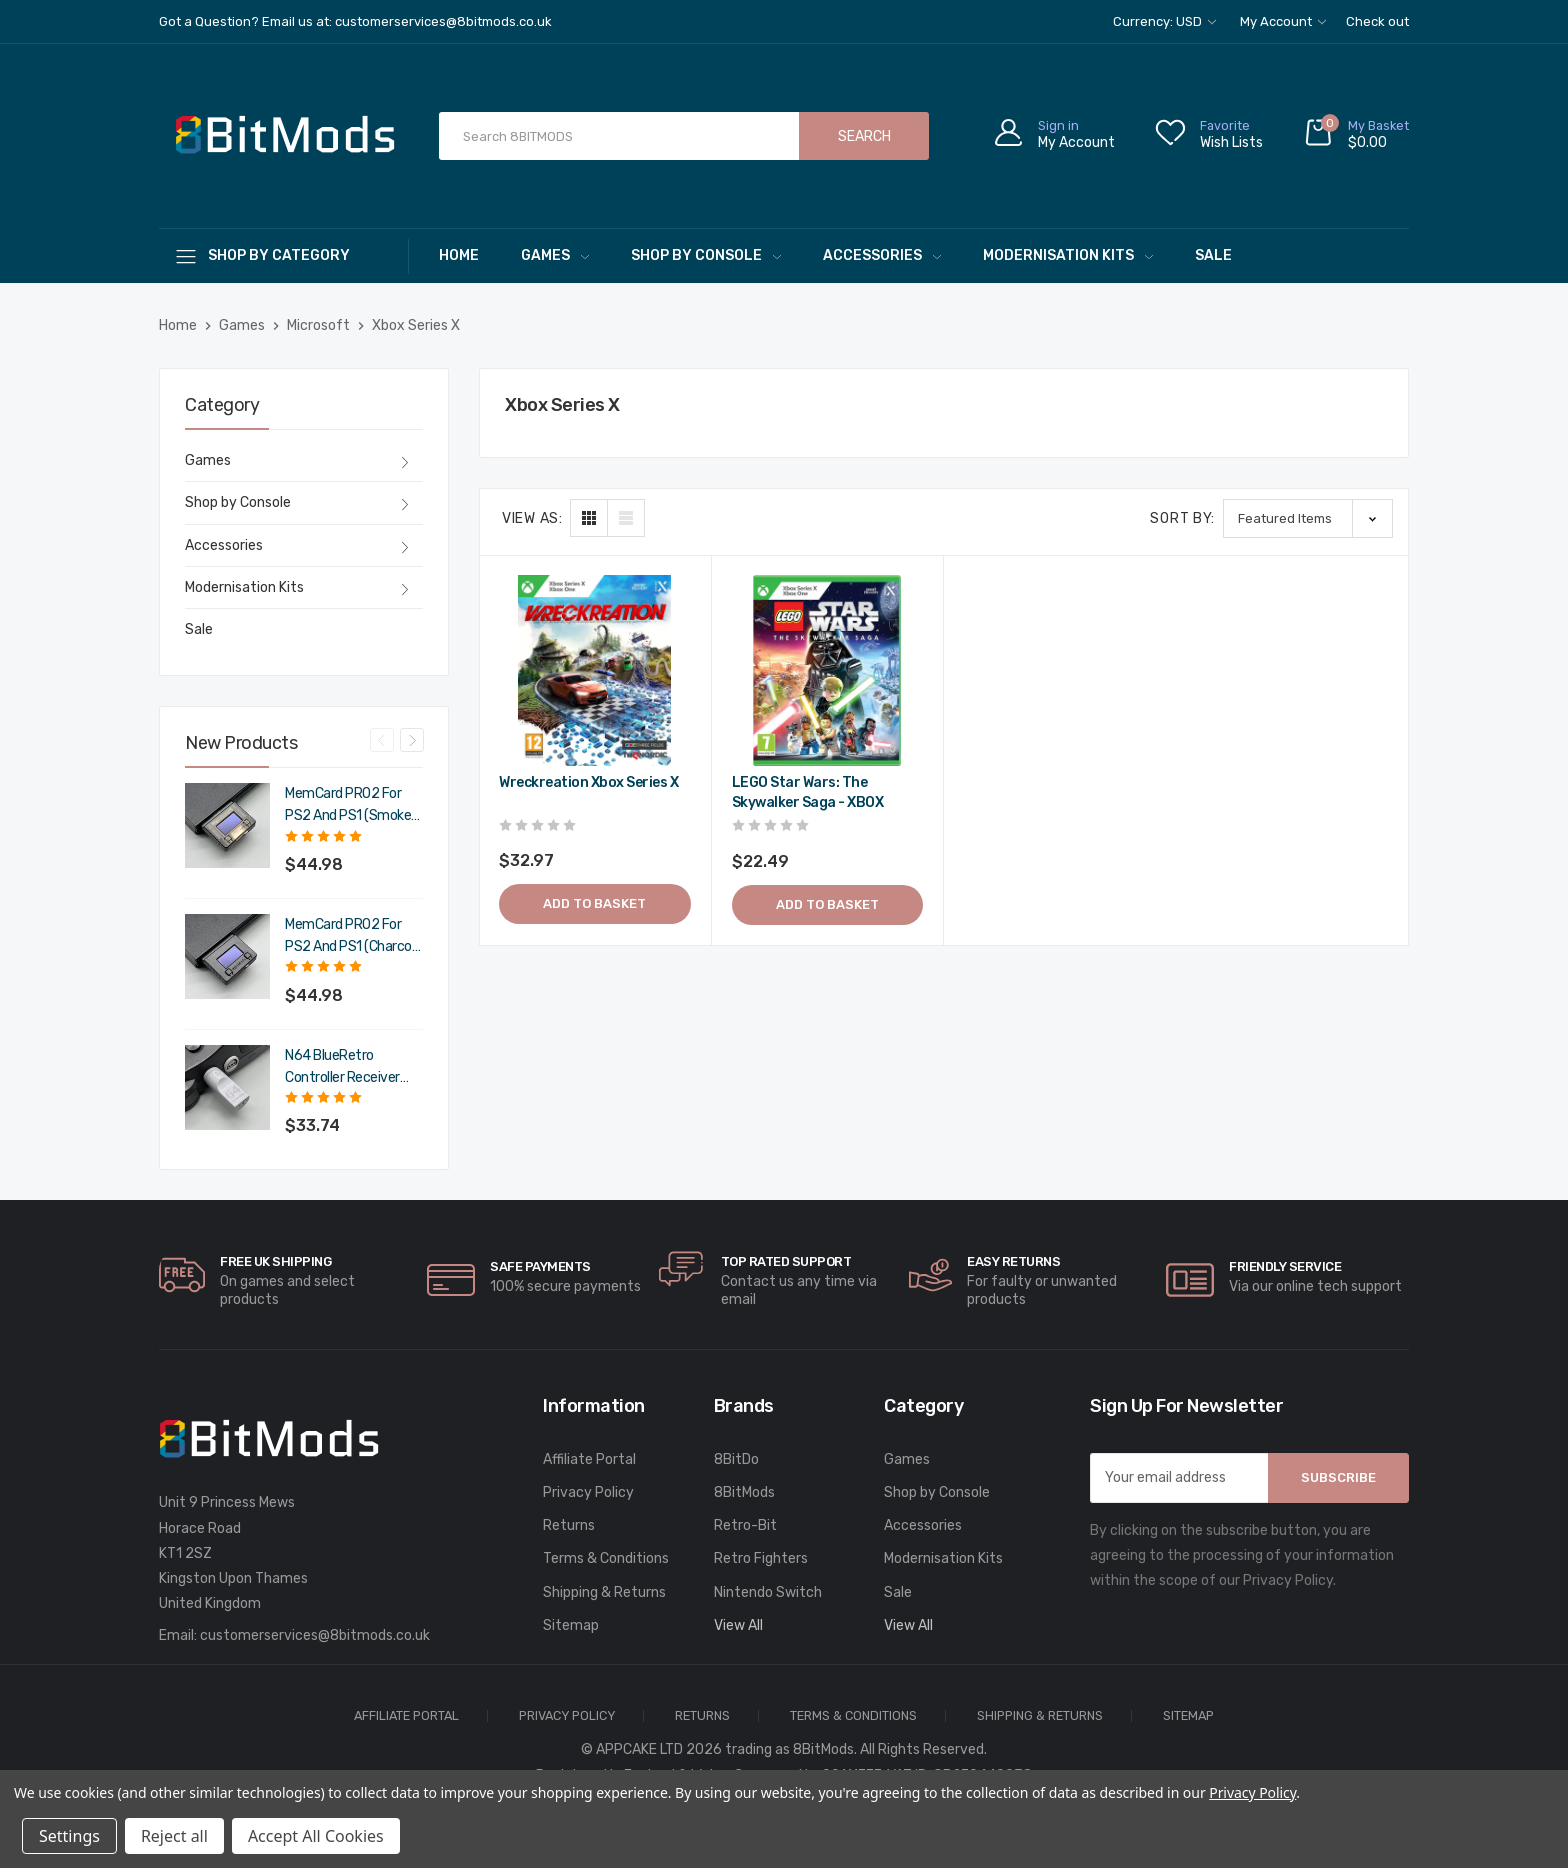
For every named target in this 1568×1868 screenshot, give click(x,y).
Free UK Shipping (275, 1261)
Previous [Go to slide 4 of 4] (382, 740)
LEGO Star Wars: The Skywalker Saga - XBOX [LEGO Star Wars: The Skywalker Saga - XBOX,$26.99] (808, 792)
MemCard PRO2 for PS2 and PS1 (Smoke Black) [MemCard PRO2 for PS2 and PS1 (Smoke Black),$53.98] (348, 806)
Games (555, 255)
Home (459, 255)
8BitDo (736, 1459)
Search (864, 136)
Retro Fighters (761, 1558)
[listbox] (1308, 518)
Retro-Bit (745, 1525)
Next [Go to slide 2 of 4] (412, 740)
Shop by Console (706, 255)
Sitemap (571, 1625)
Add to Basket (594, 903)
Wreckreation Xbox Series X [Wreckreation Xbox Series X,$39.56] (588, 782)
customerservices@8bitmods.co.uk (315, 1635)
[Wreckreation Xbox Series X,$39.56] (595, 671)
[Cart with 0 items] (1356, 136)
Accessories (882, 255)
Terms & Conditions (606, 1558)
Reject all (174, 1836)
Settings (69, 1836)
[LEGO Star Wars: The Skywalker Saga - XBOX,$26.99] (828, 671)
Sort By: (1182, 518)
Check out (1377, 21)
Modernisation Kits (1068, 255)
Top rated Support (786, 1261)
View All (738, 1625)
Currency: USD (1164, 21)
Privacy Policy (588, 1492)
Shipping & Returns (604, 1592)
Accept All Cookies (316, 1836)
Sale (1213, 255)
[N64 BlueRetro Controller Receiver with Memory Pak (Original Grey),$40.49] (227, 1087)
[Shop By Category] (284, 255)
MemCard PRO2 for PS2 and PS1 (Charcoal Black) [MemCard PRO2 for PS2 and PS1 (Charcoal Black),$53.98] (353, 937)
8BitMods (744, 1492)
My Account (1283, 21)
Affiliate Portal (589, 1459)
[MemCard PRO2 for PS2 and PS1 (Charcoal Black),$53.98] (227, 956)
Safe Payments (540, 1266)
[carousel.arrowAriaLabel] (182, 1275)
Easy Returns (1013, 1261)
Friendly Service (1285, 1266)
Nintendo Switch (768, 1592)
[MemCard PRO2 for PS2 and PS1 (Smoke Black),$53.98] (227, 825)
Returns (569, 1525)
